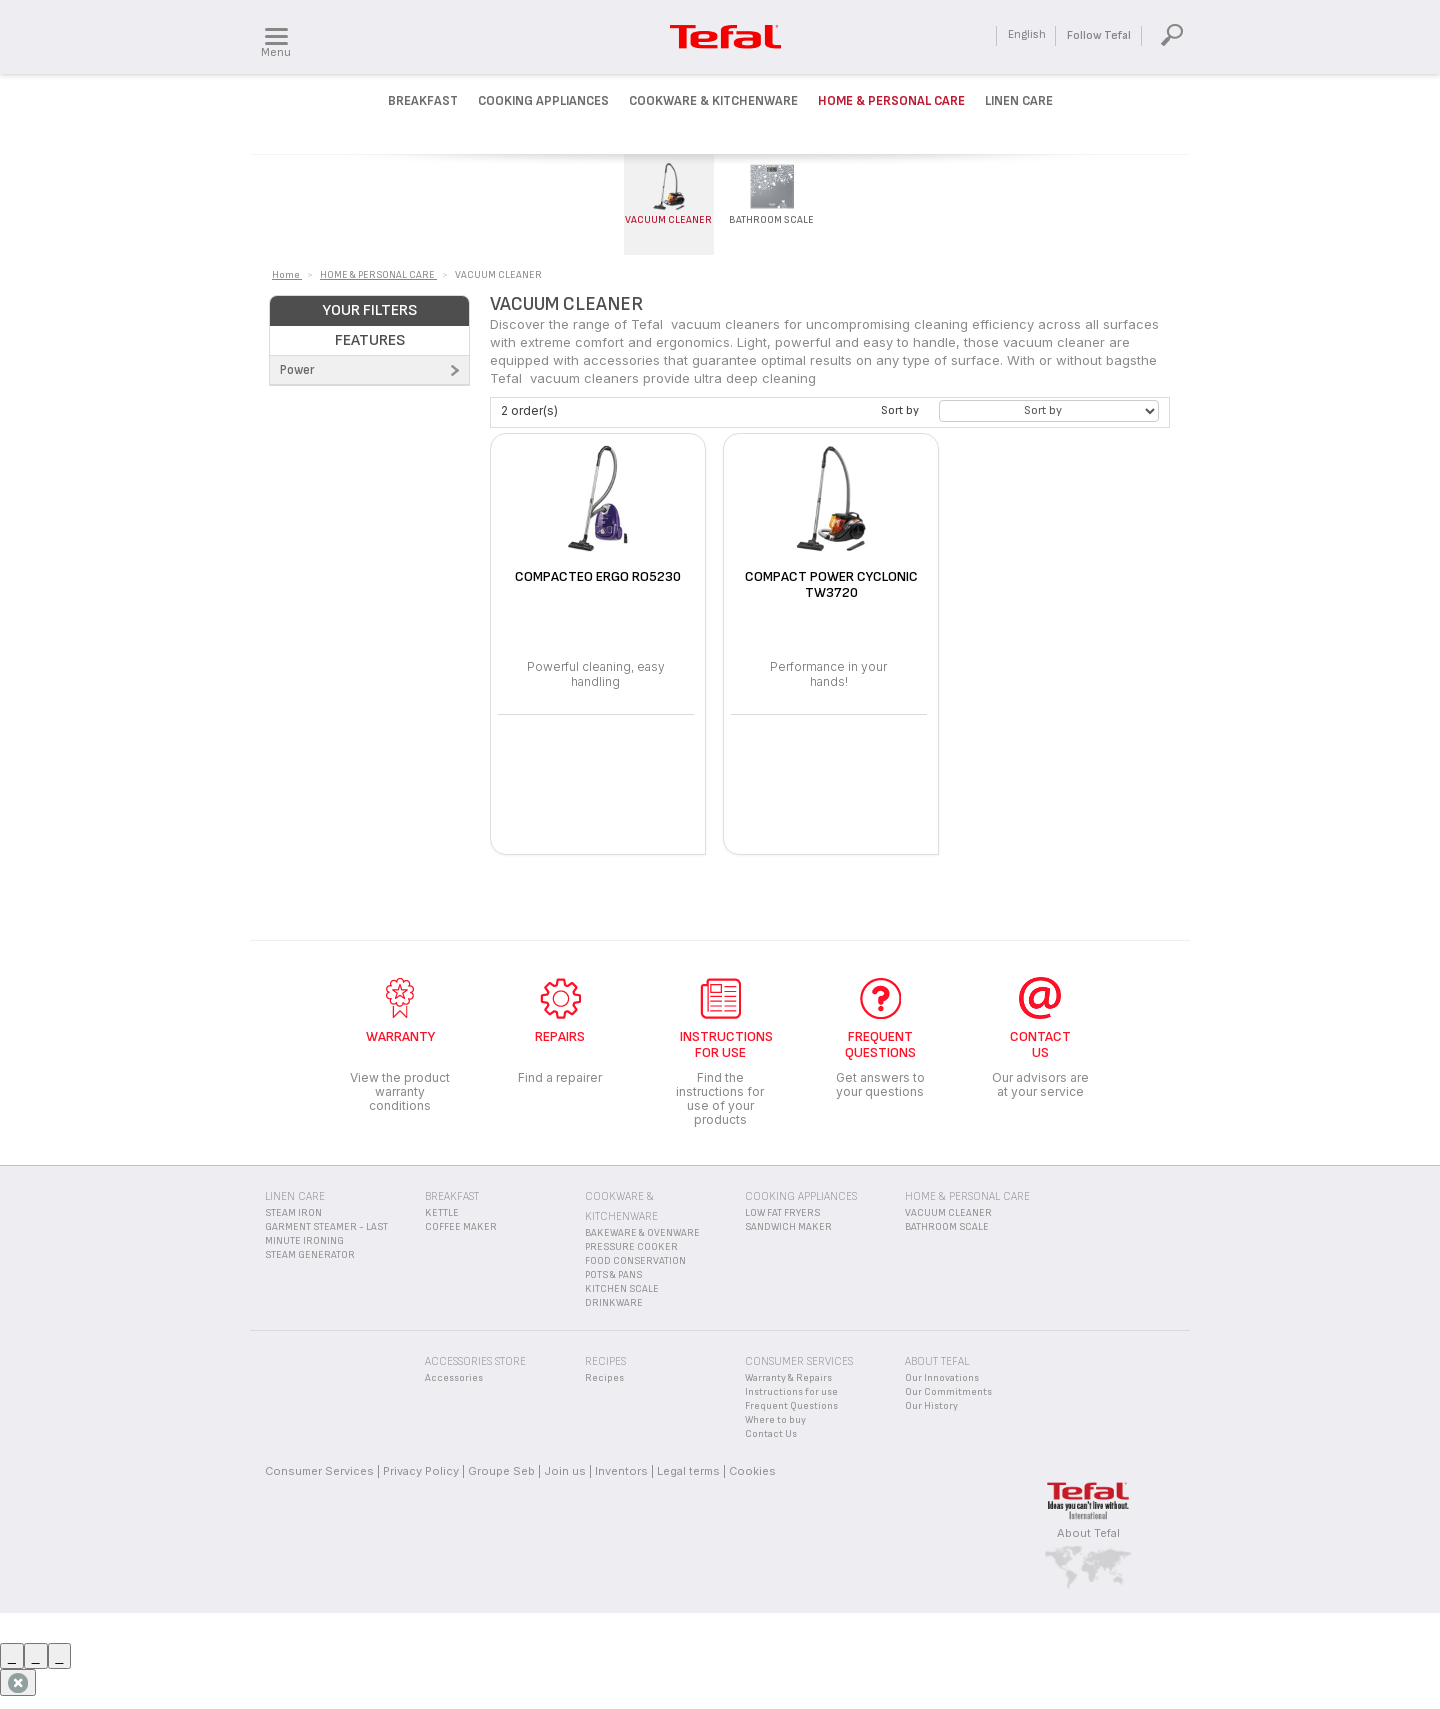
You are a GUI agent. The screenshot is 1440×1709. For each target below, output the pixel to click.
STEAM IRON (293, 1213)
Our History (931, 1406)
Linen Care (1019, 101)
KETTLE (442, 1213)
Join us (565, 1471)
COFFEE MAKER (461, 1227)
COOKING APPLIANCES (801, 1196)
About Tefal (1088, 1533)
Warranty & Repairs (788, 1378)
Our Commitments (948, 1392)
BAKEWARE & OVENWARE (642, 1233)
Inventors (621, 1471)
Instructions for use (791, 1392)
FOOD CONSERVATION (635, 1261)
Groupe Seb (501, 1471)
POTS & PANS (613, 1275)
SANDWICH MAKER (788, 1227)
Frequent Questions (791, 1406)
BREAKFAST (452, 1196)
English (1027, 34)
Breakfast (423, 101)
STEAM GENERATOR (310, 1255)
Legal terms (688, 1471)
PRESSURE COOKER (631, 1247)
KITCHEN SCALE (622, 1289)
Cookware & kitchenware (713, 101)
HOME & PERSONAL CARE (967, 1196)
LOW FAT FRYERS (782, 1213)
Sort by (900, 410)
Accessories (454, 1378)
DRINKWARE (614, 1303)
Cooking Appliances (543, 101)
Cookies (752, 1471)
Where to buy (775, 1420)
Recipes (604, 1378)
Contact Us (771, 1434)
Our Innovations (942, 1378)
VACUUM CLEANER (948, 1213)
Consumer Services (319, 1471)
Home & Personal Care (891, 101)
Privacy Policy (421, 1471)
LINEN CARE (295, 1196)
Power (297, 370)
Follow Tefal (1099, 35)
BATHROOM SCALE (947, 1227)
